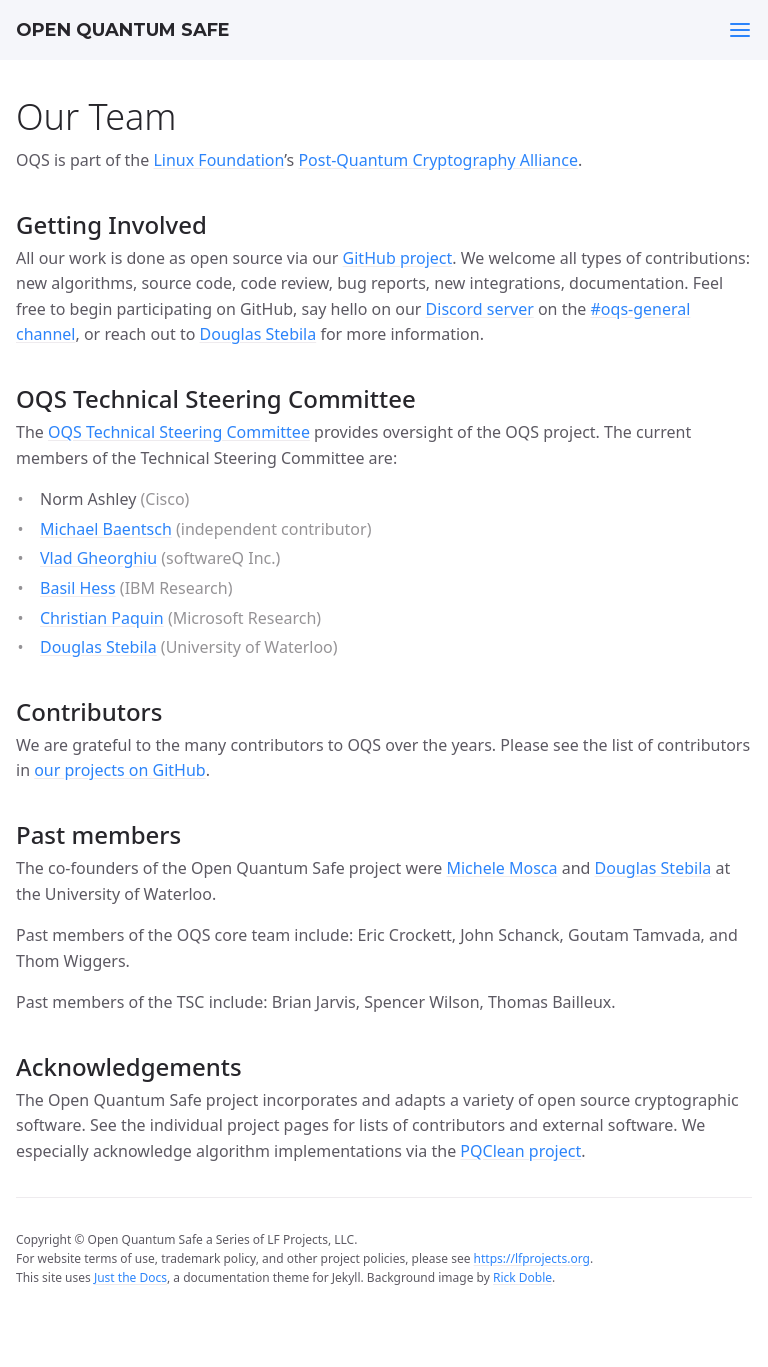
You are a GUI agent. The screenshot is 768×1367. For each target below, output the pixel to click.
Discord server (480, 309)
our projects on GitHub (119, 770)
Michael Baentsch (106, 529)
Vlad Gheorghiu (98, 558)
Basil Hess (78, 588)
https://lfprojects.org (532, 1258)
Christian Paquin (102, 618)
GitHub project (398, 258)
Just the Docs (130, 1277)
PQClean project (520, 1151)
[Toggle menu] (740, 30)
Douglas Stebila (258, 334)
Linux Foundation (218, 160)
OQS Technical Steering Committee (179, 432)
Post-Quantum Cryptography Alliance (438, 160)
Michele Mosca (501, 868)
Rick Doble (522, 1277)
